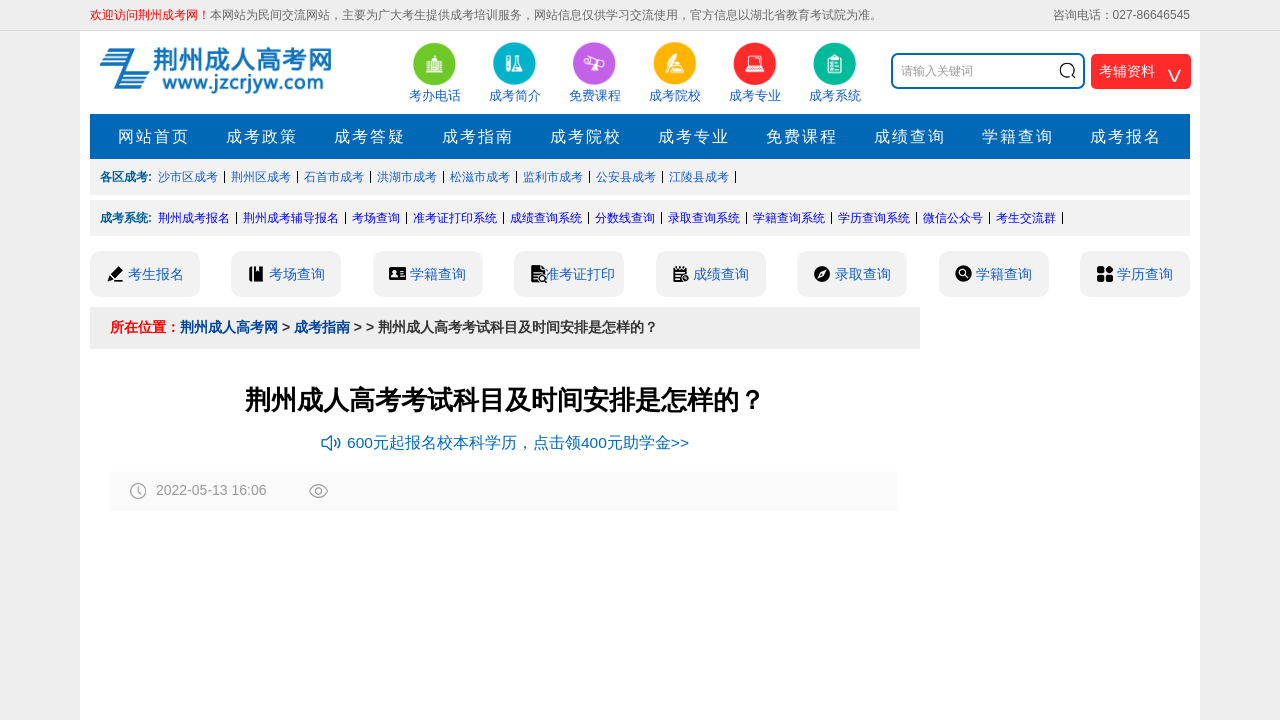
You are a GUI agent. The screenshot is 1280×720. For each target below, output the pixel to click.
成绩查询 (910, 136)
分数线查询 (625, 218)
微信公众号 (953, 218)
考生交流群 (1026, 218)
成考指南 (478, 136)
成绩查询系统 (546, 218)
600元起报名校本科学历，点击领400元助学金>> (505, 442)
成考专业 (694, 136)
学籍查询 (1018, 136)
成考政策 (262, 136)
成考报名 (1126, 136)
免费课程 (802, 136)
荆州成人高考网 (229, 327)
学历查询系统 (874, 218)
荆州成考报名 (194, 218)
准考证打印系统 (455, 218)
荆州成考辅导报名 (291, 218)
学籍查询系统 (789, 218)
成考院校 (586, 136)
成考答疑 (370, 136)
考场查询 (376, 218)
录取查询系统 (704, 218)
